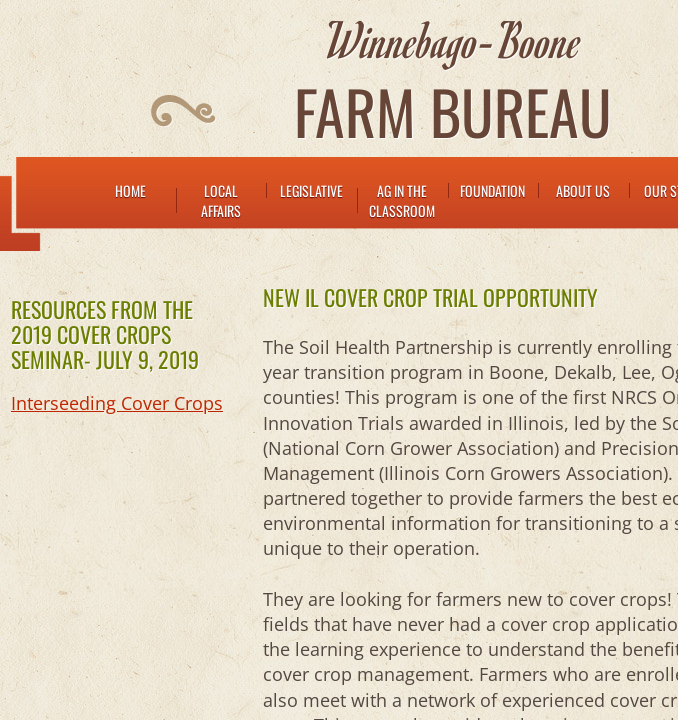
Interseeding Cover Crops (117, 403)
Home (130, 190)
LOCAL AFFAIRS (221, 200)
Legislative (311, 190)
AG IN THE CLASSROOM (402, 200)
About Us (583, 190)
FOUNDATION (492, 190)
